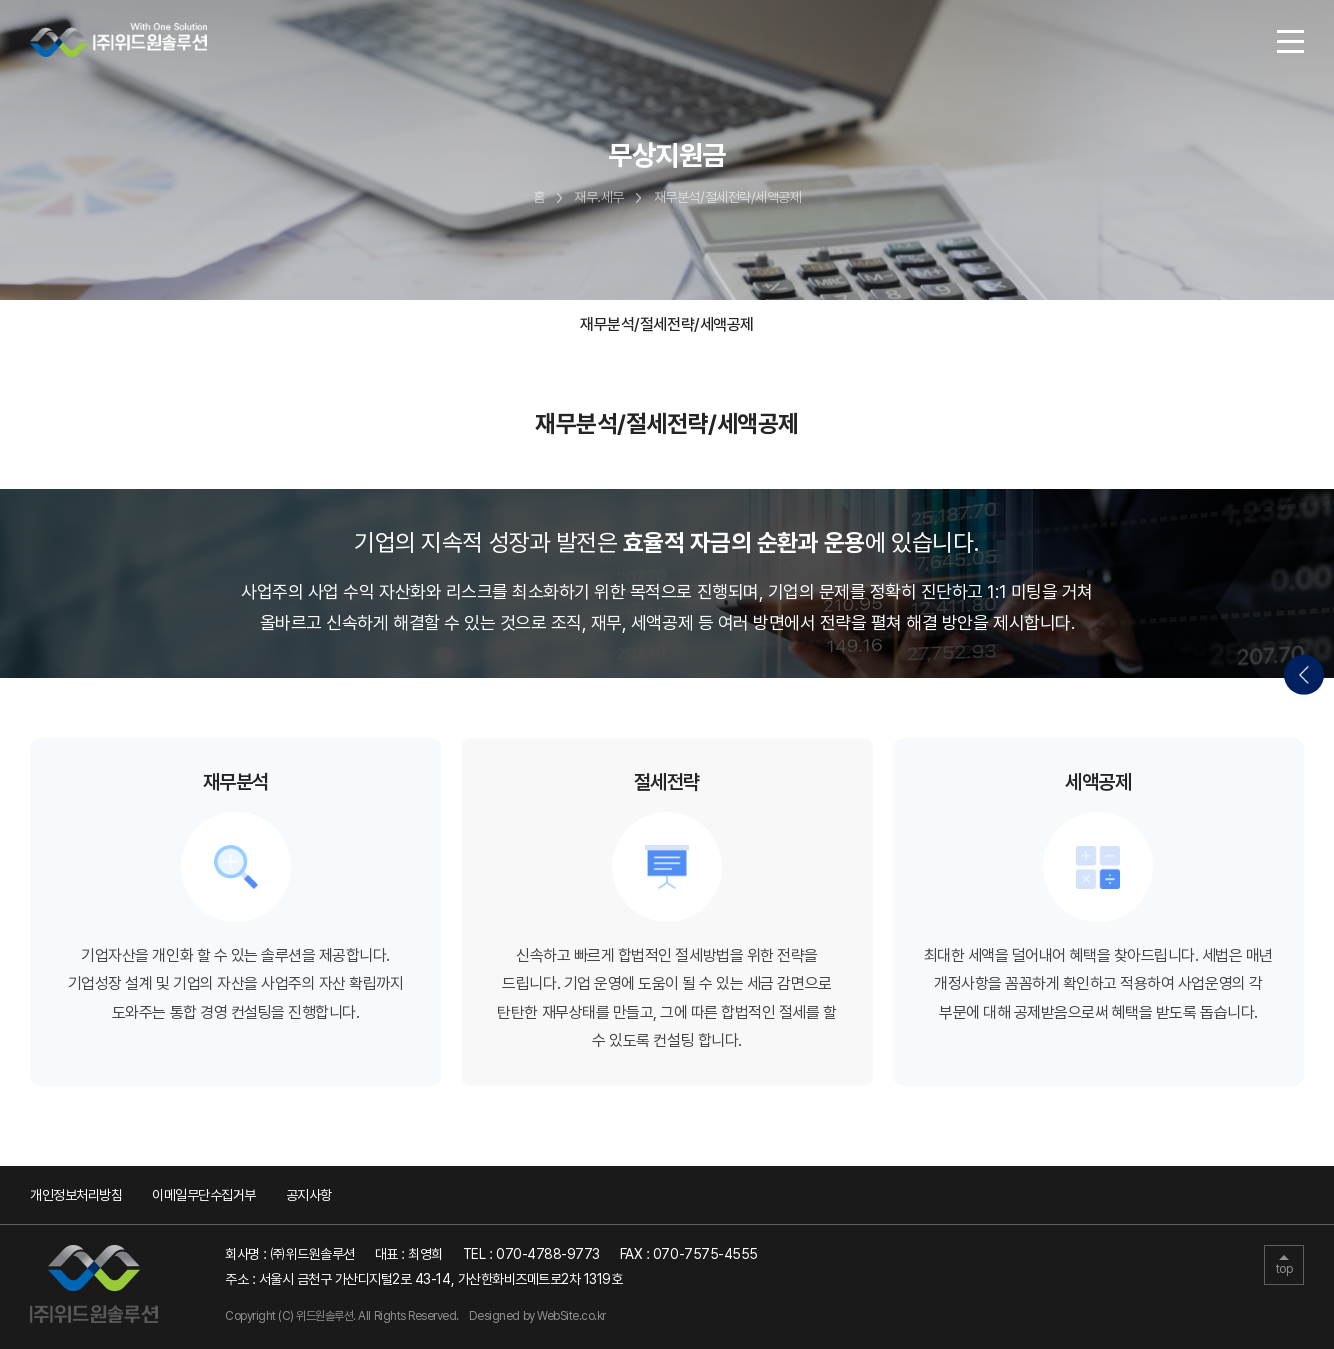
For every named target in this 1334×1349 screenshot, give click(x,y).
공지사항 (309, 1195)
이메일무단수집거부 (204, 1195)
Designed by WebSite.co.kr (537, 1316)
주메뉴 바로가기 (0, 0)
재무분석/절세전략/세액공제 (666, 324)
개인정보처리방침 (76, 1195)
